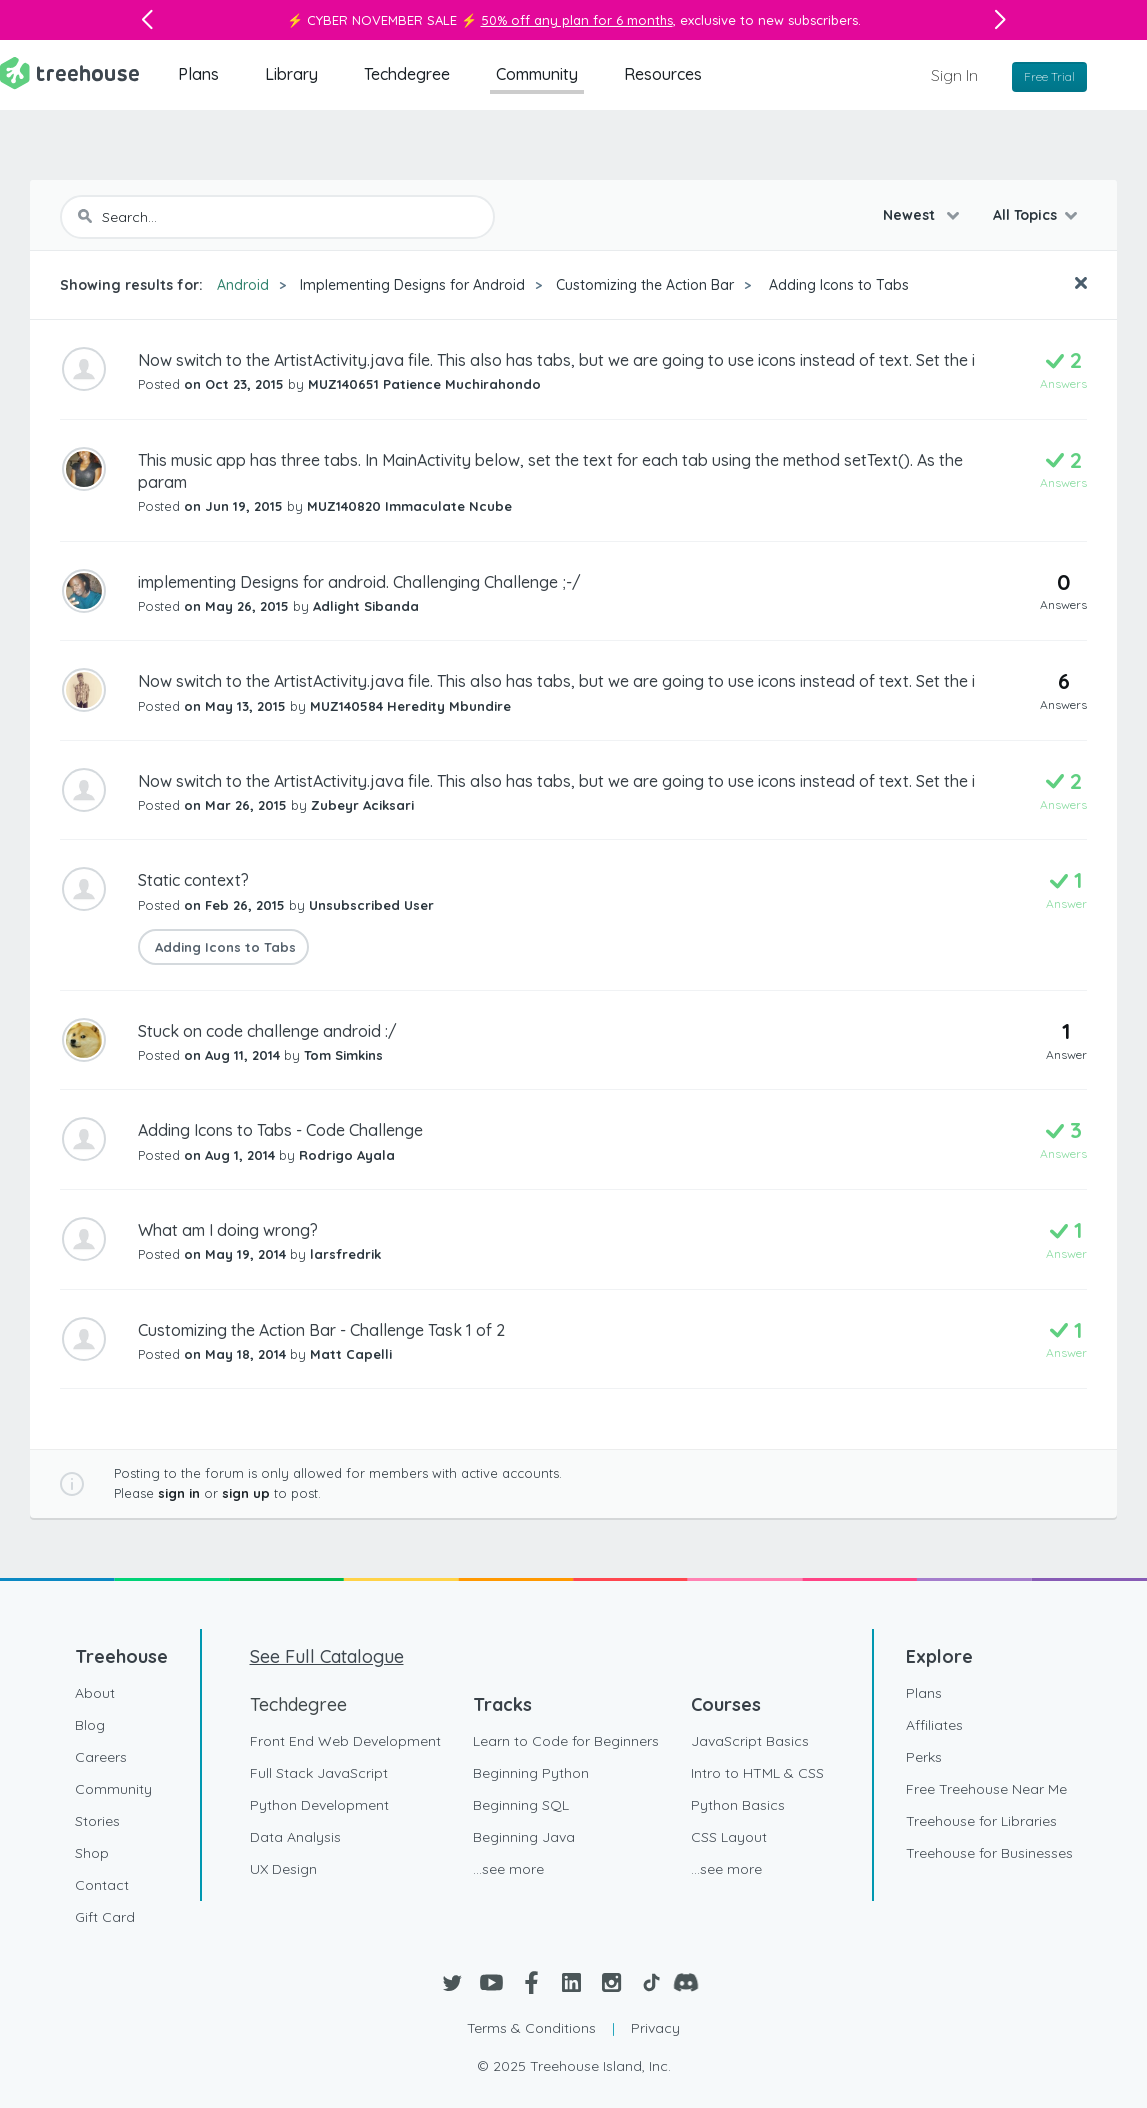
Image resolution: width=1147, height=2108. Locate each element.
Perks (924, 1757)
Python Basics (738, 1805)
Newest (911, 215)
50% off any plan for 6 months (577, 20)
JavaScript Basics (750, 1741)
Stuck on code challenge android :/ (267, 1031)
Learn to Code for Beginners (566, 1741)
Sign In (954, 75)
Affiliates (934, 1725)
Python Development (319, 1805)
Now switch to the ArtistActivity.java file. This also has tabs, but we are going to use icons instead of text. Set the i (556, 360)
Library (291, 74)
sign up (246, 1493)
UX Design (283, 1869)
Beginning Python (531, 1773)
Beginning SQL (521, 1805)
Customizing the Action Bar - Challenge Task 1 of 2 (321, 1330)
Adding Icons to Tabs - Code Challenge (280, 1130)
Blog (90, 1725)
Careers (101, 1757)
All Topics (1025, 215)
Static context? (193, 880)
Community (537, 74)
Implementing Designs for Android (412, 285)
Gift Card (105, 1917)
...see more (508, 1869)
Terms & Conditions (531, 2028)
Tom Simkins (343, 1055)
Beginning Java (524, 1837)
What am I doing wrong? (228, 1230)
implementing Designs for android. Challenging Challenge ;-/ (359, 582)
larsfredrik (345, 1254)
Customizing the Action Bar (645, 285)
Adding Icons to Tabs (837, 285)
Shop (92, 1853)
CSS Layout (729, 1837)
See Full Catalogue (327, 1656)
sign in (179, 1493)
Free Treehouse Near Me (986, 1789)
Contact (102, 1885)
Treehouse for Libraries (981, 1821)
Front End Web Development (345, 1741)
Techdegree (407, 74)
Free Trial (1049, 76)
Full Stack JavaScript (319, 1773)
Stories (97, 1821)
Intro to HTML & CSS (757, 1773)
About (95, 1693)
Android (243, 285)
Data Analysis (295, 1837)
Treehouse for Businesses (989, 1853)
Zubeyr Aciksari (362, 805)
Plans (198, 74)
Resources (663, 74)
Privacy (655, 2028)
